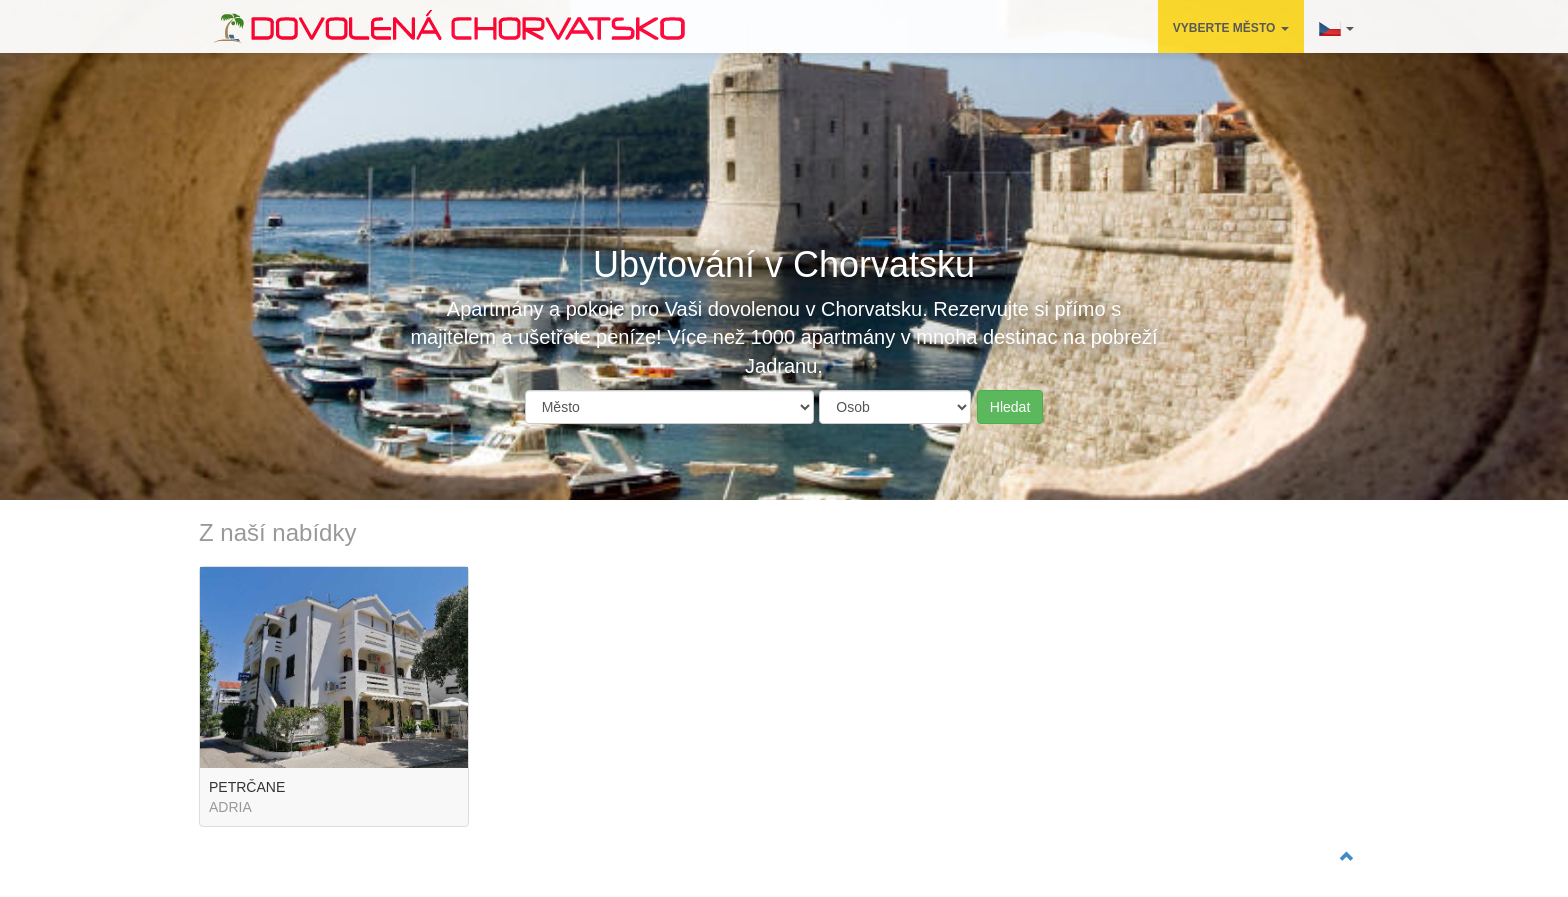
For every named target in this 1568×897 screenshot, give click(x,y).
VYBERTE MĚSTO (1231, 28)
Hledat (1010, 407)
